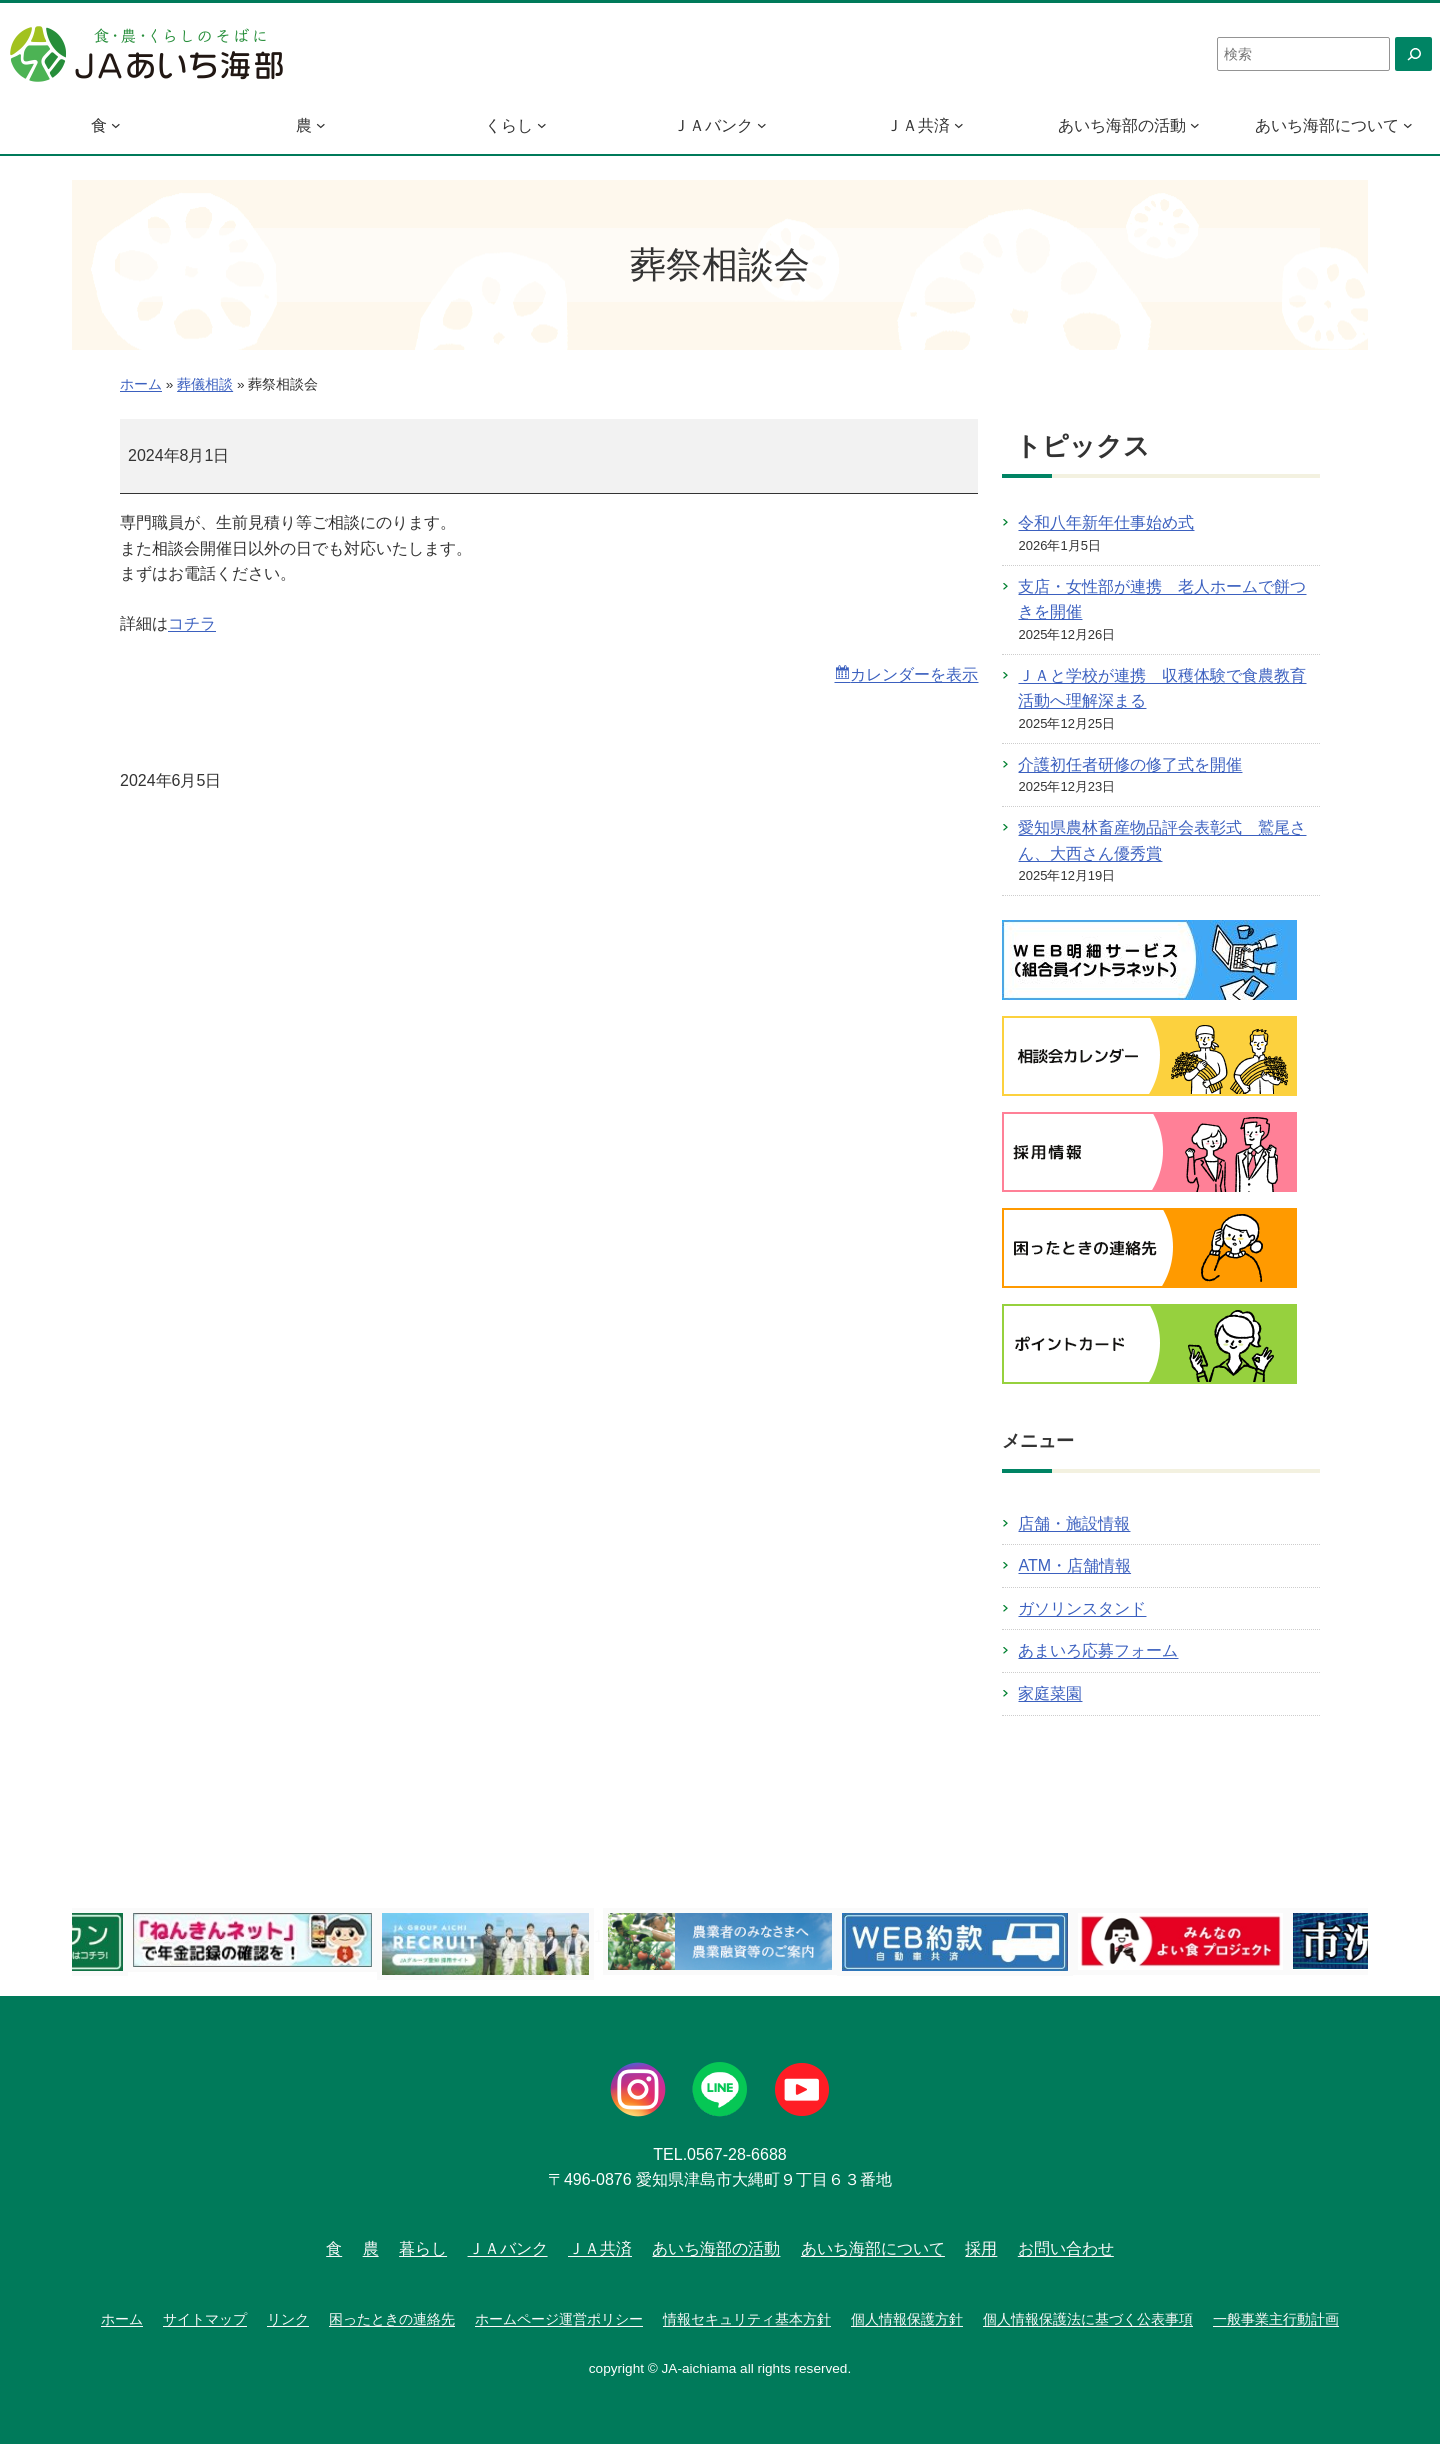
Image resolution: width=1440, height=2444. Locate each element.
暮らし (423, 2248)
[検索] (1413, 54)
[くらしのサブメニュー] (542, 125)
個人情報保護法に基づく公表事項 (1088, 2319)
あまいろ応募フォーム (1098, 1650)
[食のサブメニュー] (116, 125)
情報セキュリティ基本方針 (747, 2319)
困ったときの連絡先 (392, 2319)
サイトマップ (205, 2319)
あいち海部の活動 (1122, 125)
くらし (509, 125)
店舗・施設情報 (1074, 1523)
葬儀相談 (205, 384)
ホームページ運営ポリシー (559, 2319)
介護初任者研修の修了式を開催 (1130, 764)
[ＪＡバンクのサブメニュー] (762, 125)
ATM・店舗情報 (1074, 1565)
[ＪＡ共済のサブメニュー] (959, 125)
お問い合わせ (1066, 2248)
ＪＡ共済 (918, 125)
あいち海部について (1327, 125)
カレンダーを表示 (914, 674)
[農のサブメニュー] (321, 125)
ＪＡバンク (713, 125)
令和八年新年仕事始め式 (1106, 522)
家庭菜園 (1050, 1693)
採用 (981, 2248)
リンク (288, 2319)
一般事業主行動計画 (1276, 2319)
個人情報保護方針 (907, 2319)
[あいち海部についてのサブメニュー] (1408, 125)
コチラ (192, 623)
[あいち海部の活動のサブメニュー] (1195, 125)
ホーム (141, 384)
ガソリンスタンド (1082, 1608)
